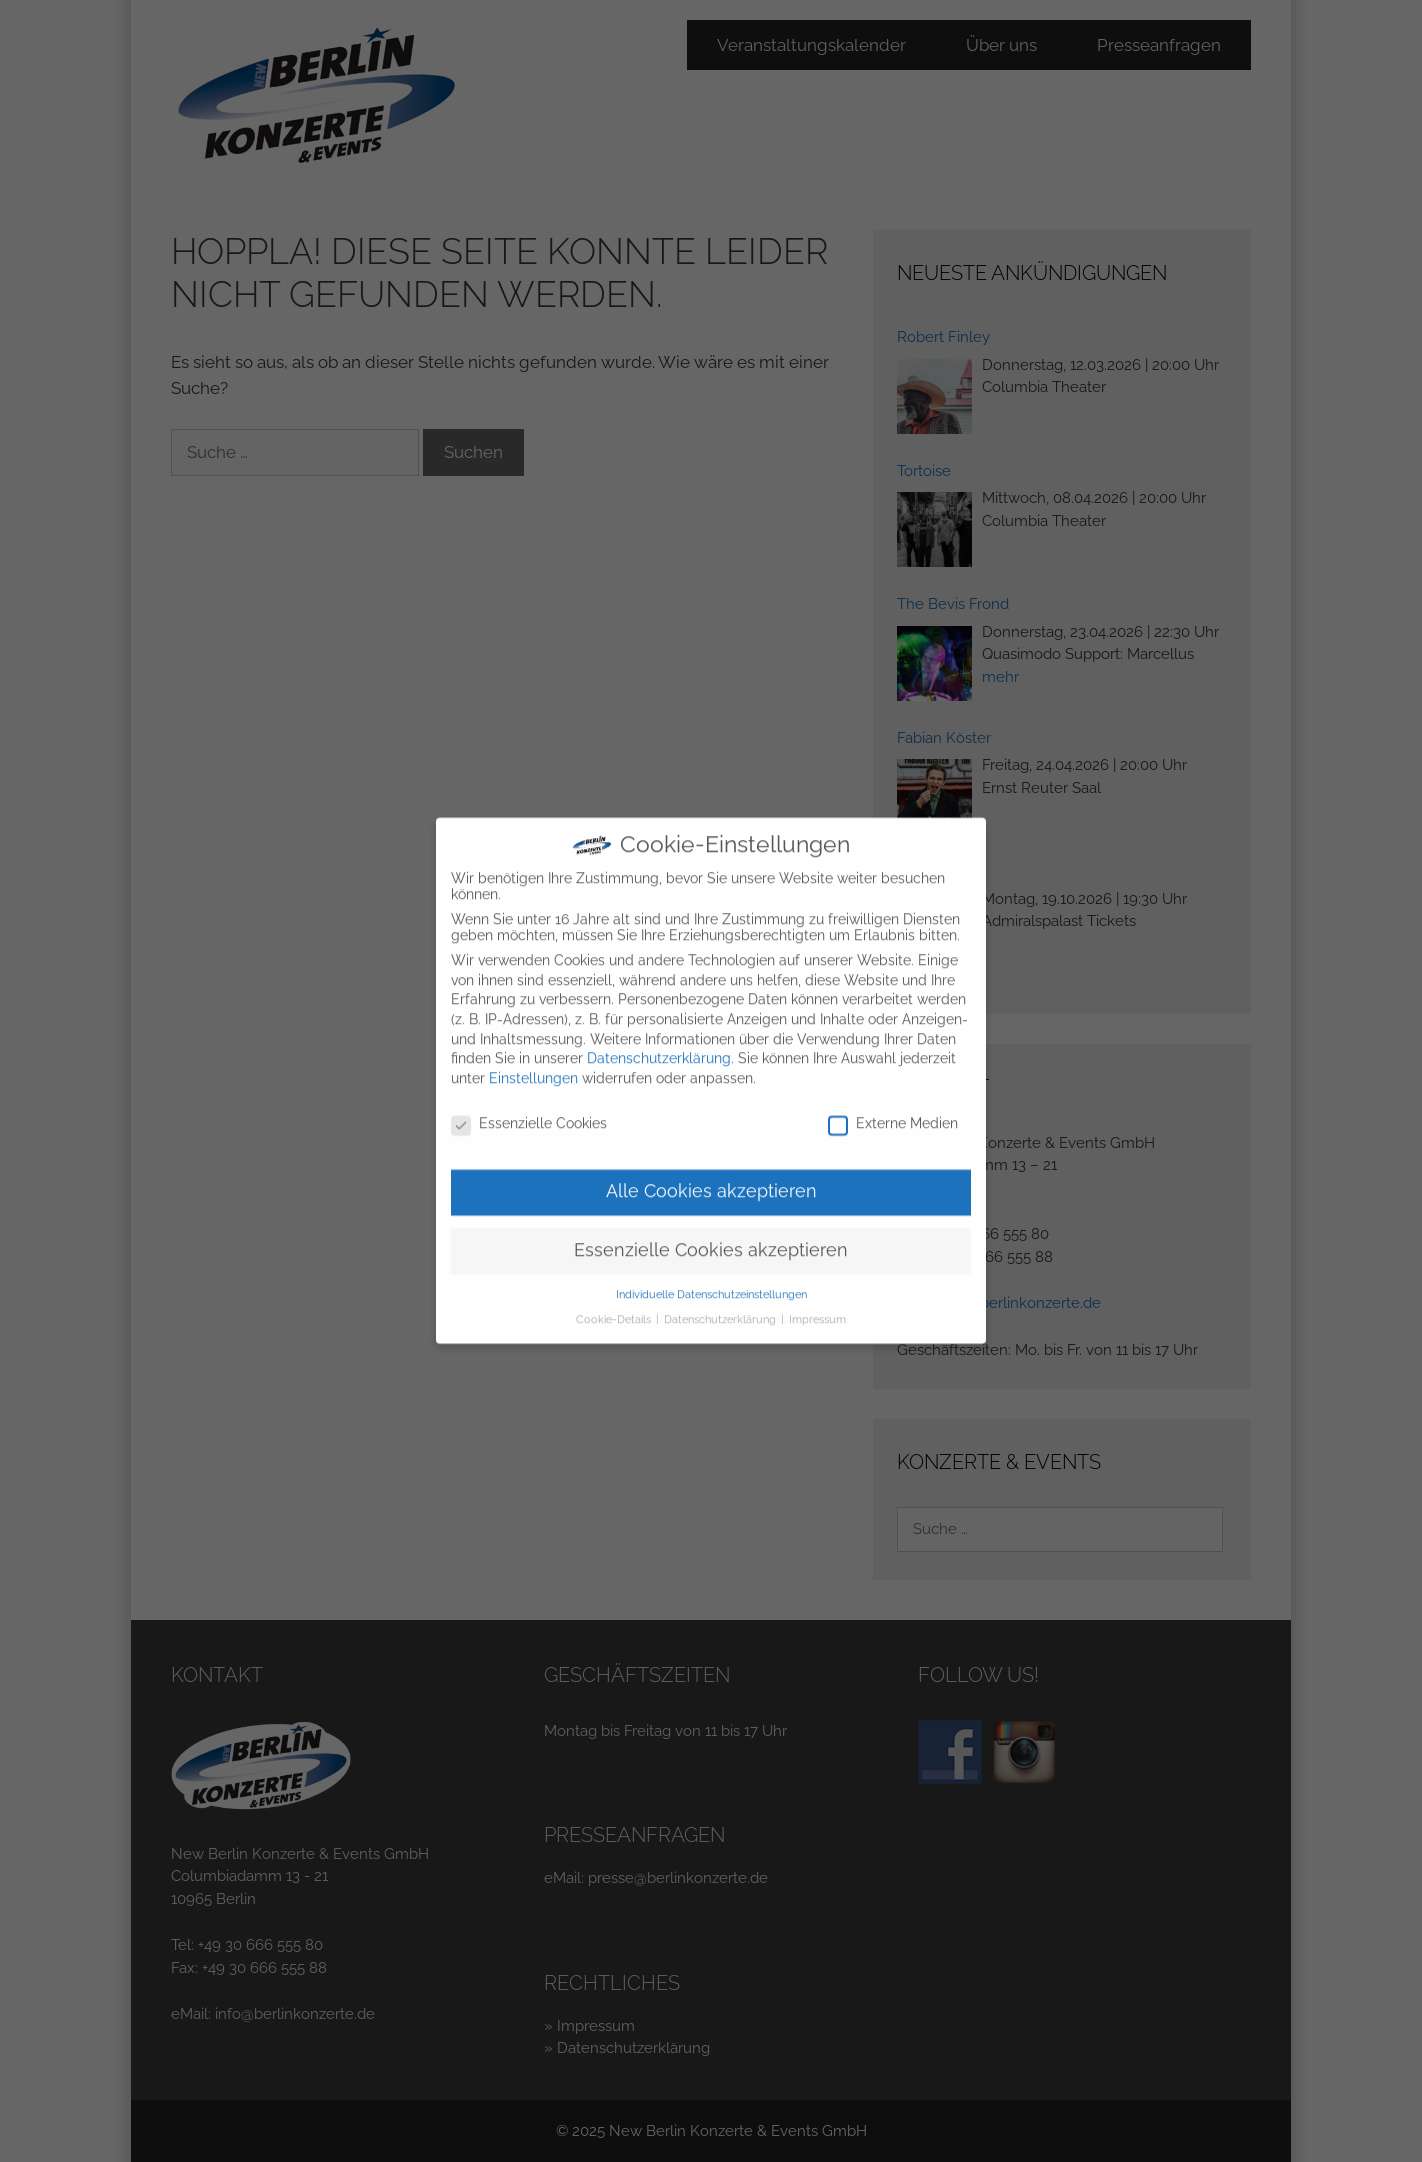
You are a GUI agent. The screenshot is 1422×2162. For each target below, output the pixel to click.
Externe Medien (893, 1108)
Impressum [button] (817, 1304)
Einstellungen (533, 1064)
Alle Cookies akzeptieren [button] (711, 1177)
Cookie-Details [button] (615, 1304)
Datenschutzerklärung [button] (721, 1304)
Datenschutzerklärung (659, 1044)
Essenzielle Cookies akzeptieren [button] (711, 1236)
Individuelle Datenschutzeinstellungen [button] (711, 1280)
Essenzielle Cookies (529, 1108)
